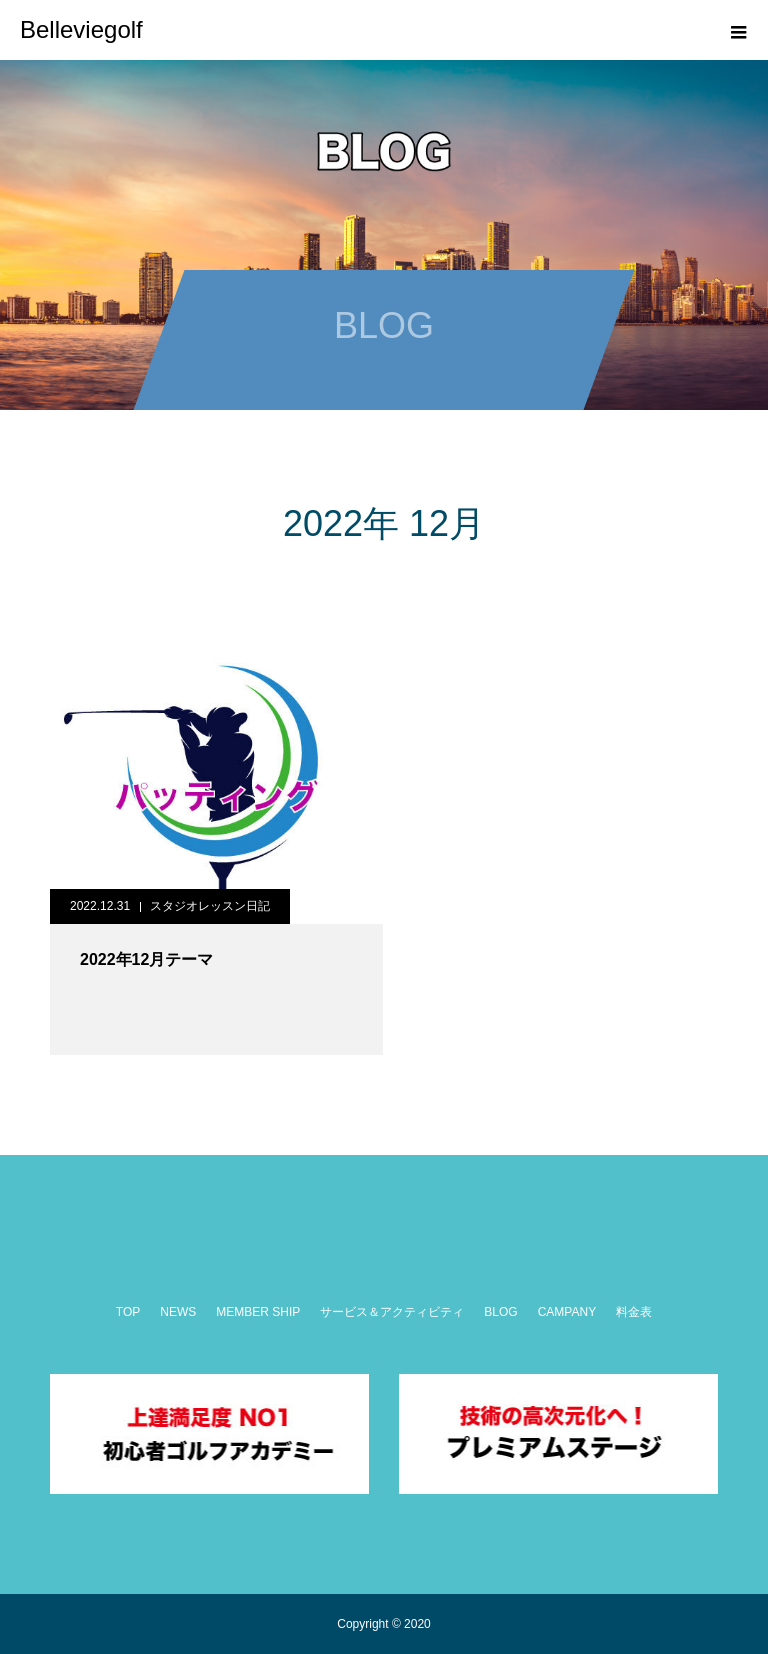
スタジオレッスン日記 (210, 906)
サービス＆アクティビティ (392, 1312)
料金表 (634, 1312)
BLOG (500, 1312)
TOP (128, 1312)
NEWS (178, 1312)
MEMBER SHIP (258, 1312)
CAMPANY (567, 1312)
